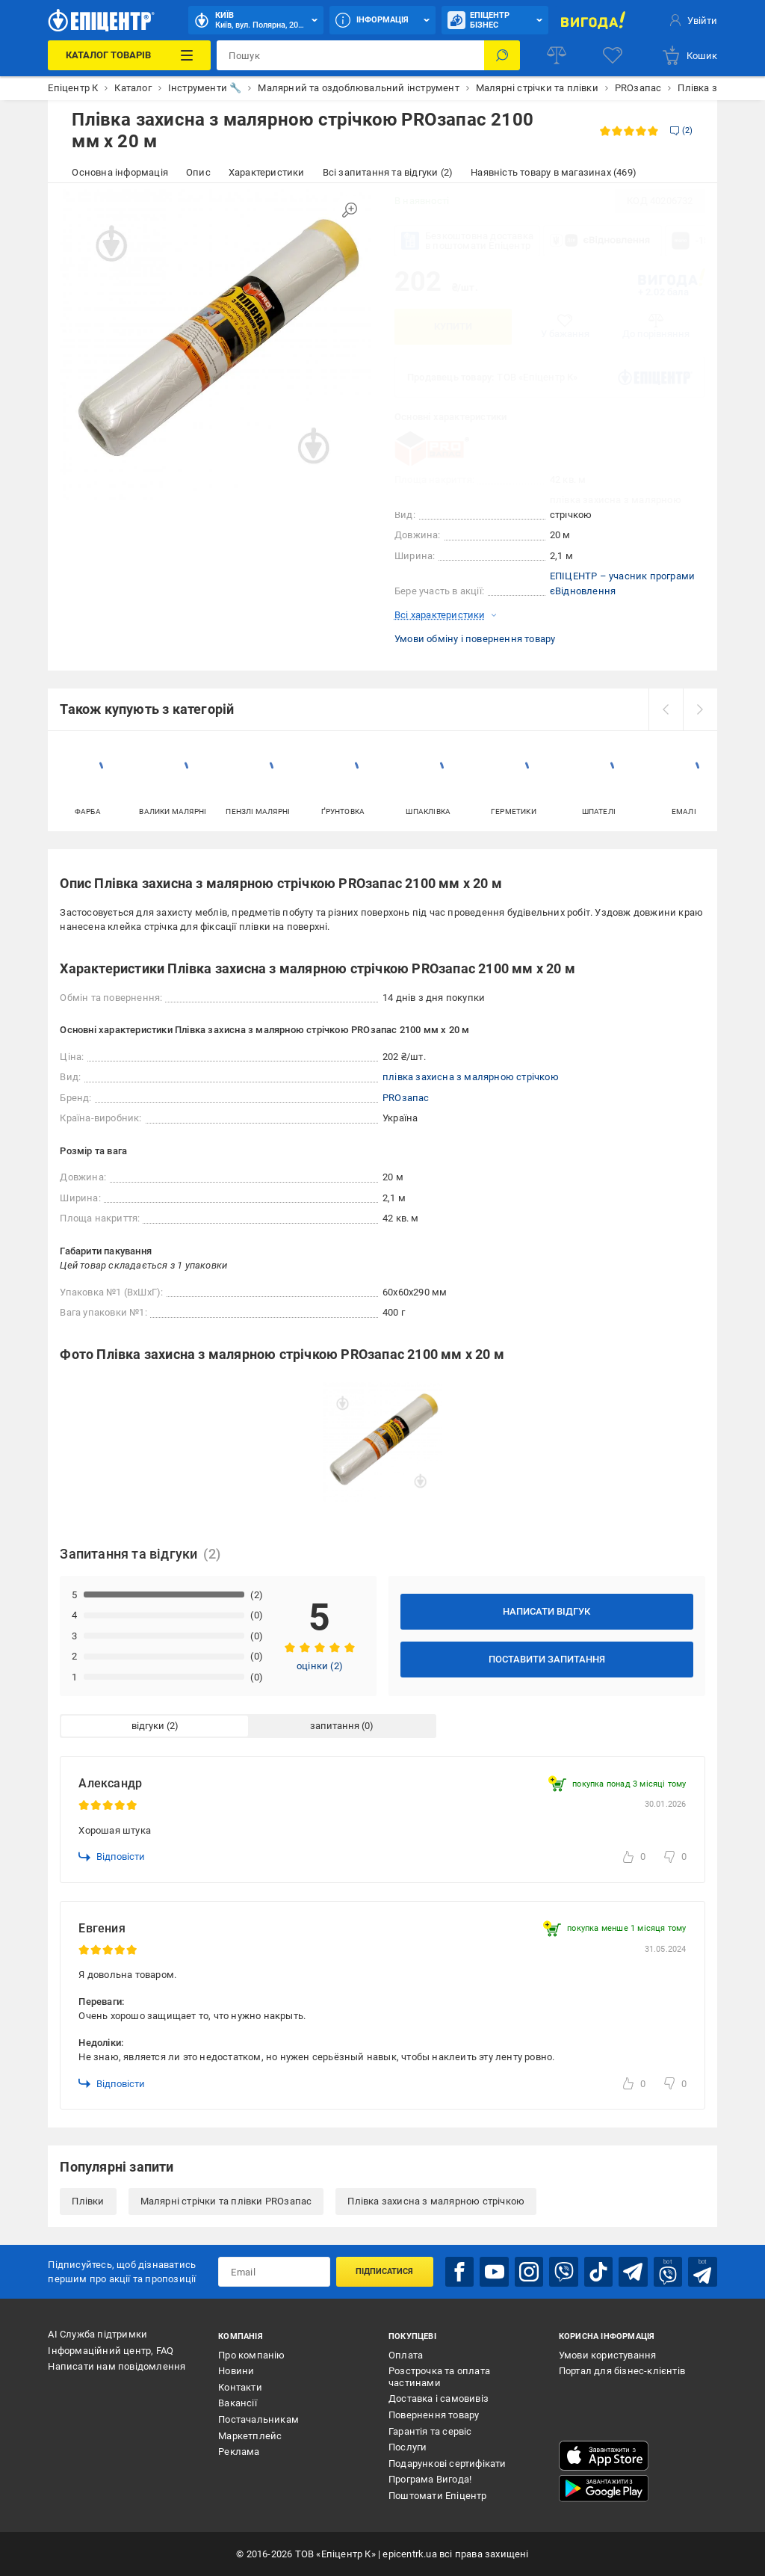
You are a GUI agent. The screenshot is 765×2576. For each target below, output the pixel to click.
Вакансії (237, 2403)
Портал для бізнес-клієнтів (622, 2370)
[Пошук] (502, 55)
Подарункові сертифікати (447, 2463)
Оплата (405, 2355)
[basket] (689, 55)
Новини (236, 2370)
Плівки (88, 2201)
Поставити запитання (547, 1659)
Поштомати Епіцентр (437, 2495)
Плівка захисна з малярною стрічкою (435, 2201)
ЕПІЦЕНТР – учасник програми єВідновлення (622, 583)
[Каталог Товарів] (129, 55)
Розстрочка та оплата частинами (439, 2376)
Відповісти (111, 1857)
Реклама (238, 2451)
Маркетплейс (250, 2435)
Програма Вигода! (429, 2479)
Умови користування (608, 2355)
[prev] (665, 709)
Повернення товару (433, 2415)
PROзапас (406, 1097)
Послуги (407, 2447)
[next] (700, 709)
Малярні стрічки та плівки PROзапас (226, 2201)
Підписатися (384, 2271)
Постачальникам (258, 2419)
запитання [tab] (334, 1725)
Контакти (240, 2387)
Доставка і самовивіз (438, 2398)
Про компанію (251, 2355)
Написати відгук (546, 1611)
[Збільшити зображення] (350, 210)
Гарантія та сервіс (430, 2431)
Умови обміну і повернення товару (474, 638)
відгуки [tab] (147, 1725)
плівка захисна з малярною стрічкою (470, 1076)
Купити (453, 326)
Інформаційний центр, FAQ (110, 2350)
